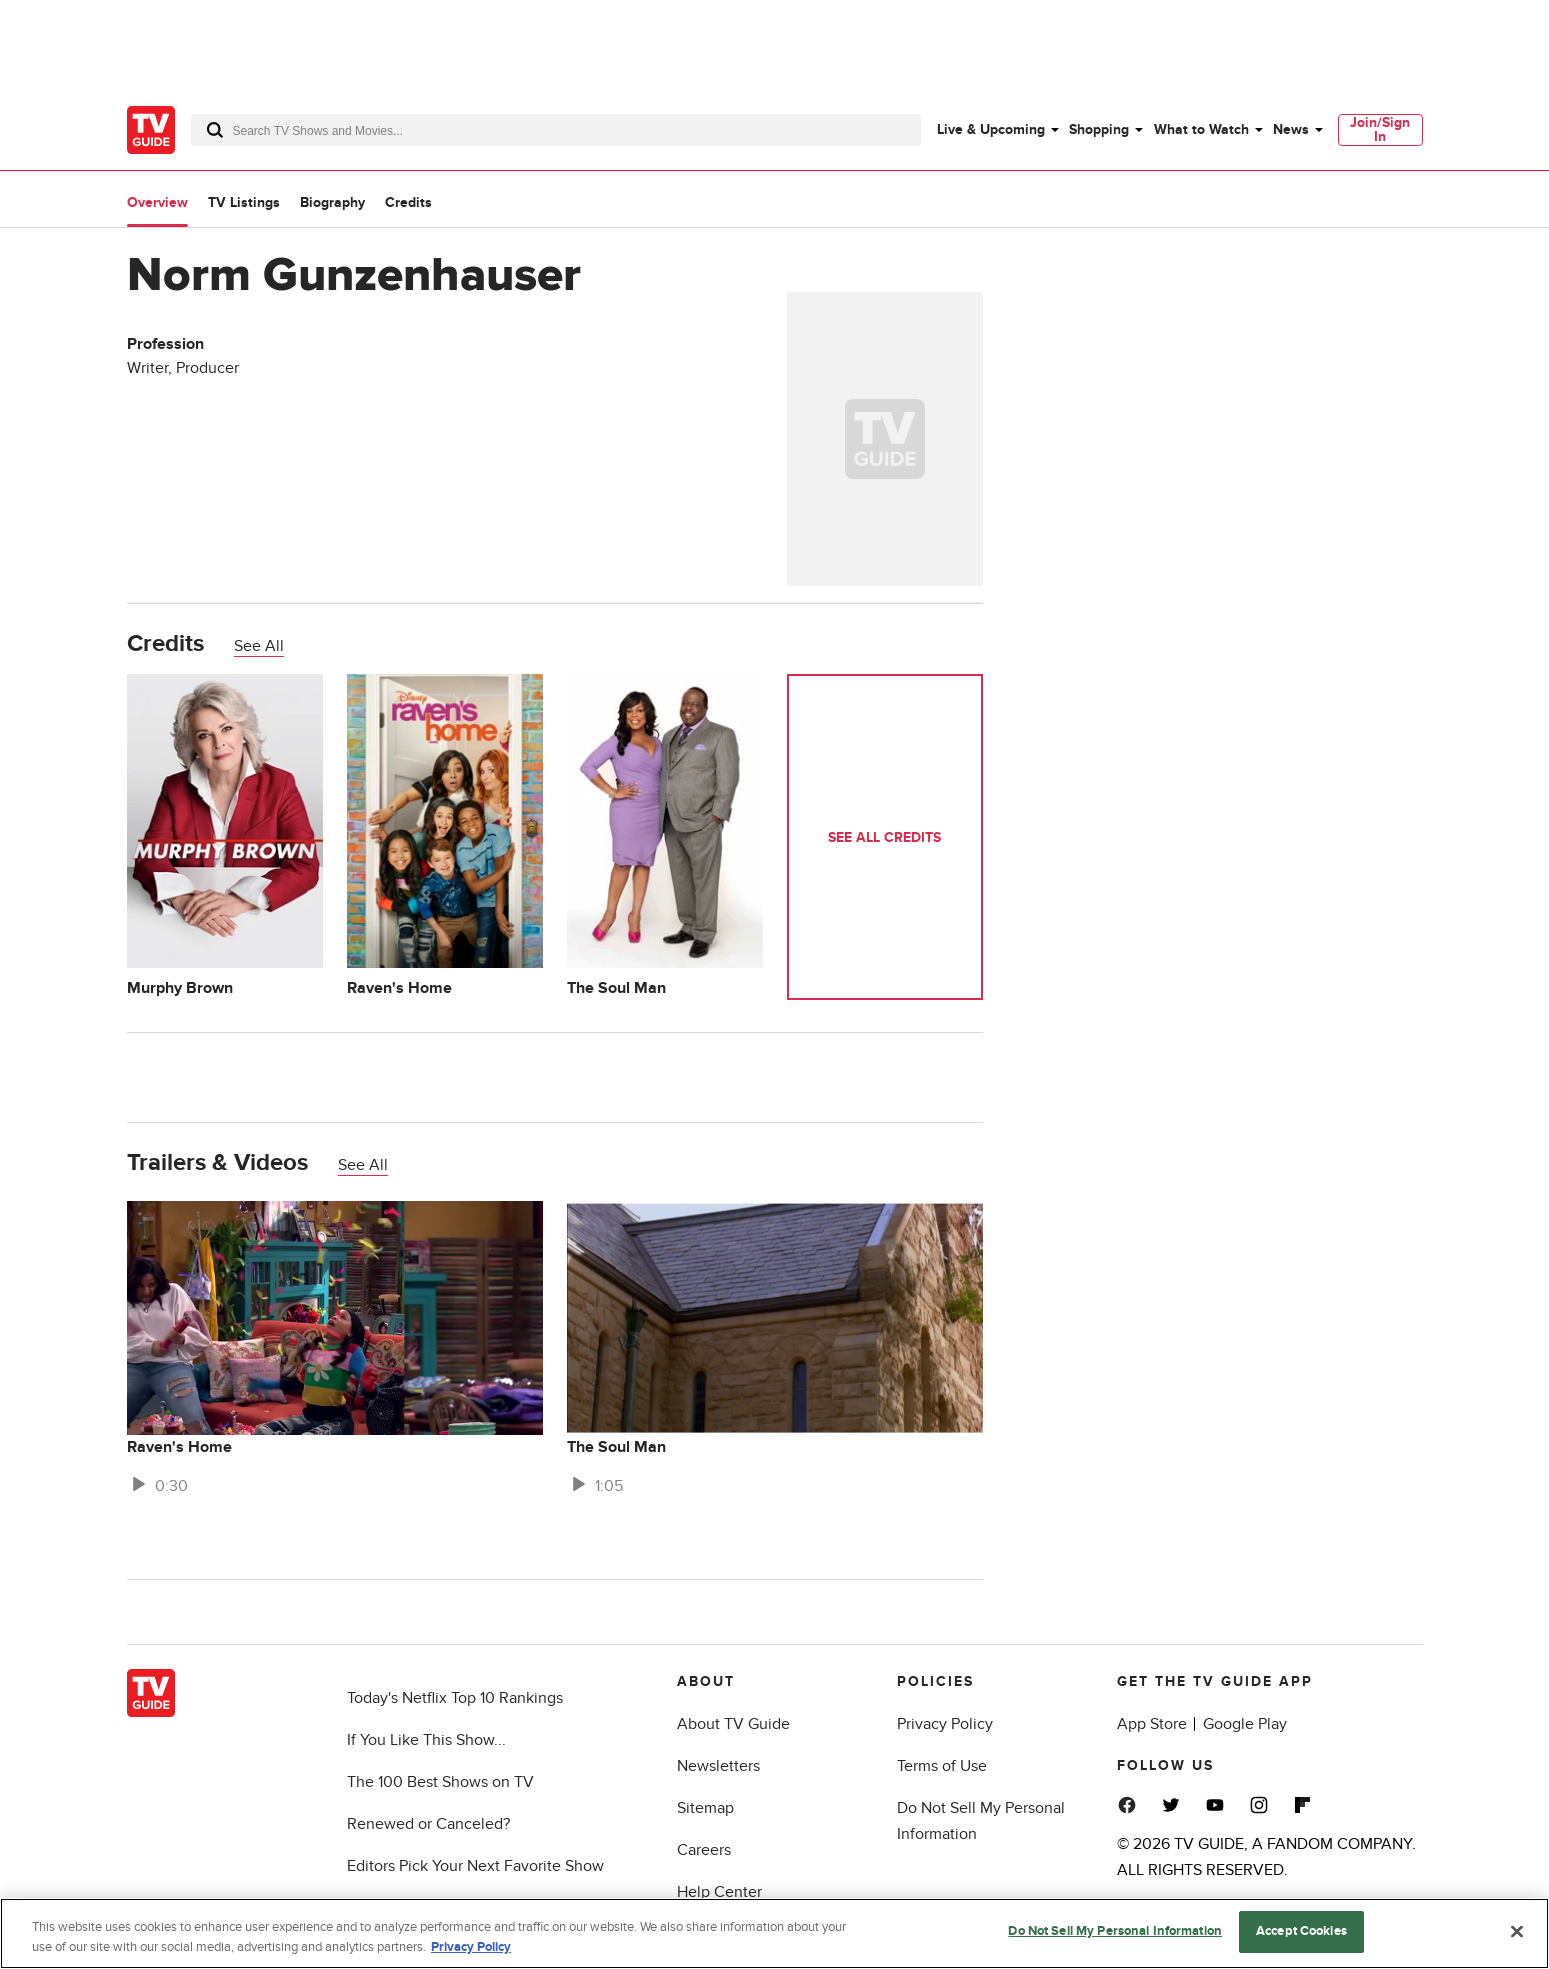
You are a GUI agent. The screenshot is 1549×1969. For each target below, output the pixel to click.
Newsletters (718, 1766)
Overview (157, 202)
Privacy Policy (945, 1724)
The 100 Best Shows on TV (440, 1782)
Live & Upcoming (991, 129)
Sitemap (705, 1808)
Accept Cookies (1301, 1931)
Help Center (719, 1892)
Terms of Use (942, 1766)
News (1291, 129)
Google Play (1245, 1724)
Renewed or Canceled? (428, 1824)
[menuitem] (997, 130)
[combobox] (556, 130)
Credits (408, 202)
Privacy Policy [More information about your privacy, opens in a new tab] (471, 1947)
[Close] (1517, 1931)
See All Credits (884, 837)
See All (259, 646)
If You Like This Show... (426, 1740)
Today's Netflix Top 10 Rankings (455, 1698)
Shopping (1099, 129)
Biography (332, 202)
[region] (774, 1933)
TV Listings (244, 202)
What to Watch (1201, 129)
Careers (704, 1850)
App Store (1152, 1724)
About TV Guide (733, 1724)
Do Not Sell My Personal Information (1115, 1931)
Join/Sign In (1380, 129)
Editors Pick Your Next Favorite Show (475, 1866)
